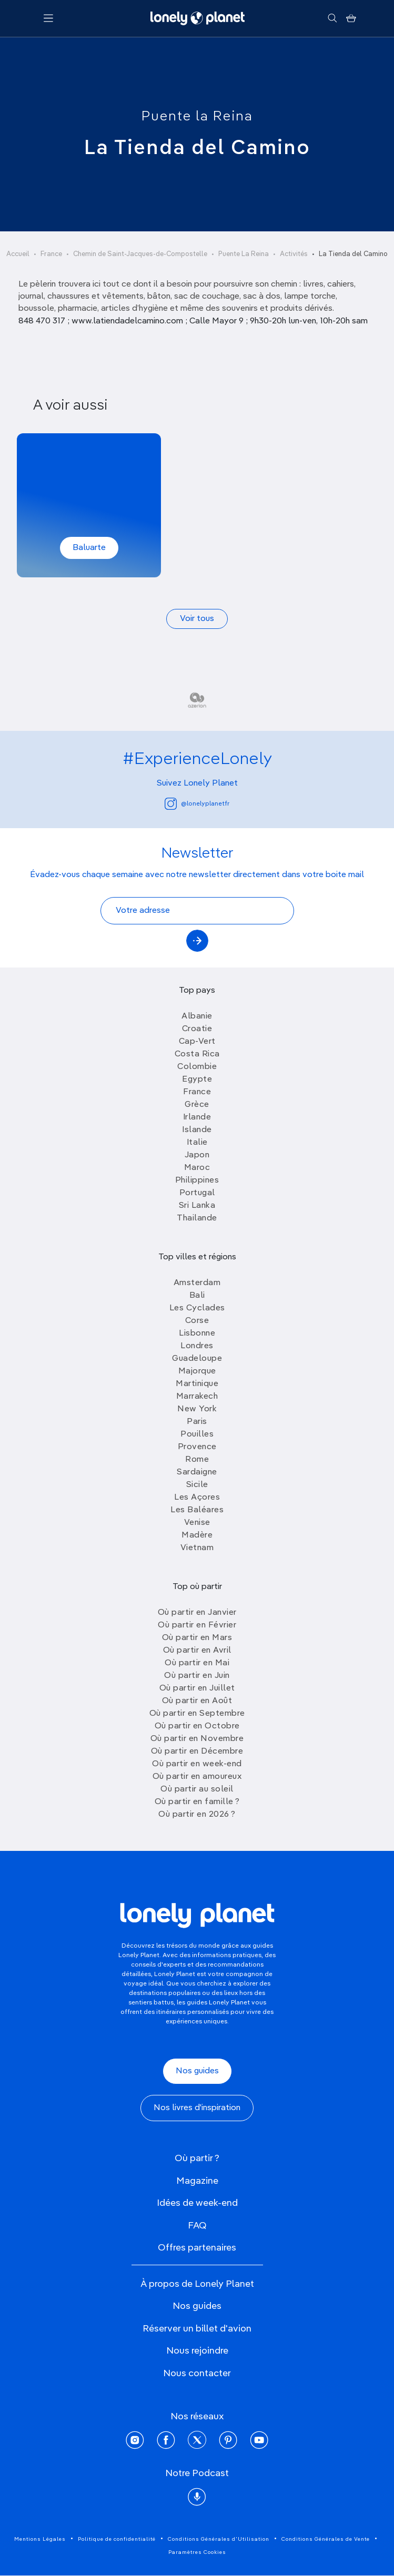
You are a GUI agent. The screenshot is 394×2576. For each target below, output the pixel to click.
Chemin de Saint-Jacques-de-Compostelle (140, 254)
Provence (197, 1447)
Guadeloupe (197, 1359)
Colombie (197, 1067)
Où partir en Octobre (197, 1726)
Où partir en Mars (197, 1638)
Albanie (197, 1016)
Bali (197, 1295)
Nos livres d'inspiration (197, 2108)
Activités (294, 254)
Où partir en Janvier (197, 1612)
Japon (197, 1155)
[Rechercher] (332, 18)
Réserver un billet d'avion (197, 2329)
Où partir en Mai (197, 1663)
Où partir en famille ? (197, 1802)
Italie (197, 1142)
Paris (197, 1422)
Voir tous (197, 619)
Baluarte (89, 548)
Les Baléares (197, 1510)
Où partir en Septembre (197, 1713)
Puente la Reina (197, 117)
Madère (197, 1535)
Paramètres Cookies (197, 2552)
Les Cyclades (197, 1308)
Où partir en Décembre (197, 1751)
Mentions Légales (40, 2539)
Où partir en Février (197, 1625)
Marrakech (197, 1396)
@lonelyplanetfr (197, 804)
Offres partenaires (197, 2248)
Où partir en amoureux (197, 1777)
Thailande (197, 1218)
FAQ (197, 2226)
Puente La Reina (243, 254)
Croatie (197, 1029)
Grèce (197, 1105)
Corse (197, 1321)
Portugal (197, 1193)
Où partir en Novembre (197, 1739)
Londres (197, 1346)
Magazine (197, 2181)
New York (197, 1409)
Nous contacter (197, 2373)
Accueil (17, 254)
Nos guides (197, 2071)
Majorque (197, 1371)
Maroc (197, 1168)
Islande (197, 1130)
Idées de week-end (197, 2203)
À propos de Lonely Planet (197, 2284)
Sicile (197, 1485)
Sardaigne (197, 1472)
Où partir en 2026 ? (197, 1814)
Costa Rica (197, 1054)
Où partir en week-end (197, 1764)
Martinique (197, 1384)
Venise (197, 1523)
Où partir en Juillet (197, 1688)
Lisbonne (197, 1333)
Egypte (197, 1079)
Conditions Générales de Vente (325, 2539)
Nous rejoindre (197, 2351)
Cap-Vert (197, 1041)
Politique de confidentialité (117, 2539)
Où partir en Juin (197, 1676)
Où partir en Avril (197, 1650)
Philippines (197, 1180)
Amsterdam (197, 1283)
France (51, 254)
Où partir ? (197, 2158)
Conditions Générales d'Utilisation (218, 2539)
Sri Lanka (197, 1206)
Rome (197, 1459)
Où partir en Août (197, 1701)
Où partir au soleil (197, 1789)
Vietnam (197, 1548)
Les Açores (197, 1497)
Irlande (197, 1117)
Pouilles (197, 1434)
